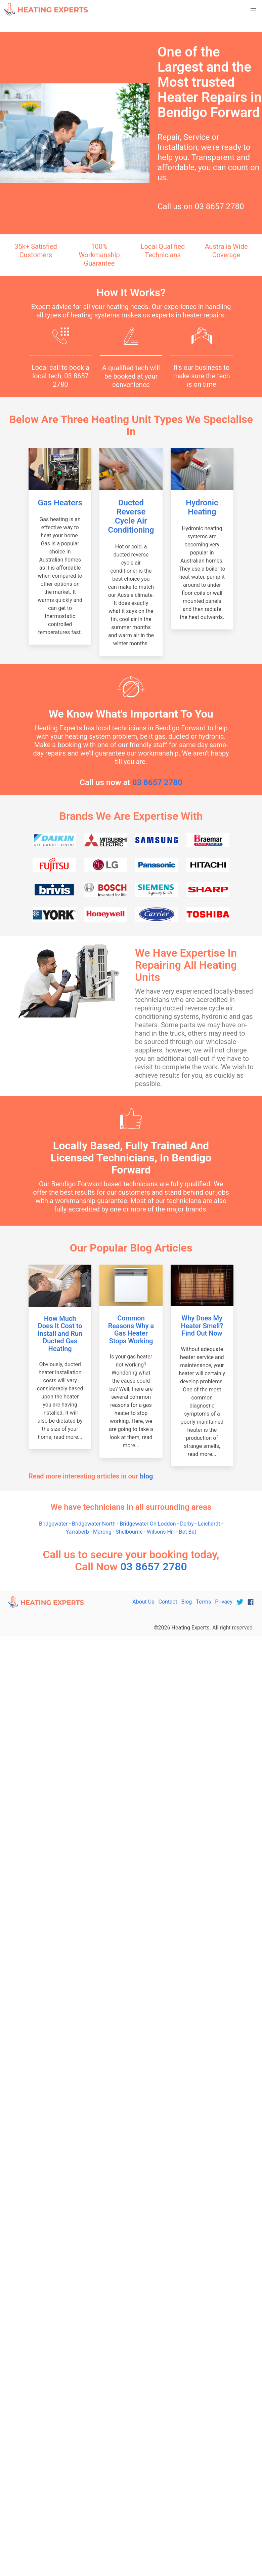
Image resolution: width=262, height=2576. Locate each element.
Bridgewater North (94, 1524)
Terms (203, 1602)
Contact (167, 1602)
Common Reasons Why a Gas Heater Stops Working (131, 1329)
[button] (253, 8)
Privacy (223, 1602)
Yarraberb (77, 1532)
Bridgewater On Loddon (148, 1524)
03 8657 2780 (219, 206)
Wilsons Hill (161, 1532)
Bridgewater (53, 1524)
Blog (186, 1602)
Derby (187, 1524)
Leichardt (209, 1524)
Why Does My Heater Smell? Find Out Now (202, 1325)
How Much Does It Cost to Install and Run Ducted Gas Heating (60, 1333)
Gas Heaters (60, 502)
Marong (102, 1532)
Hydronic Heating (202, 507)
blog (146, 1476)
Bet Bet (187, 1532)
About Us (143, 1602)
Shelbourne (129, 1532)
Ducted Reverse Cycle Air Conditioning (131, 516)
